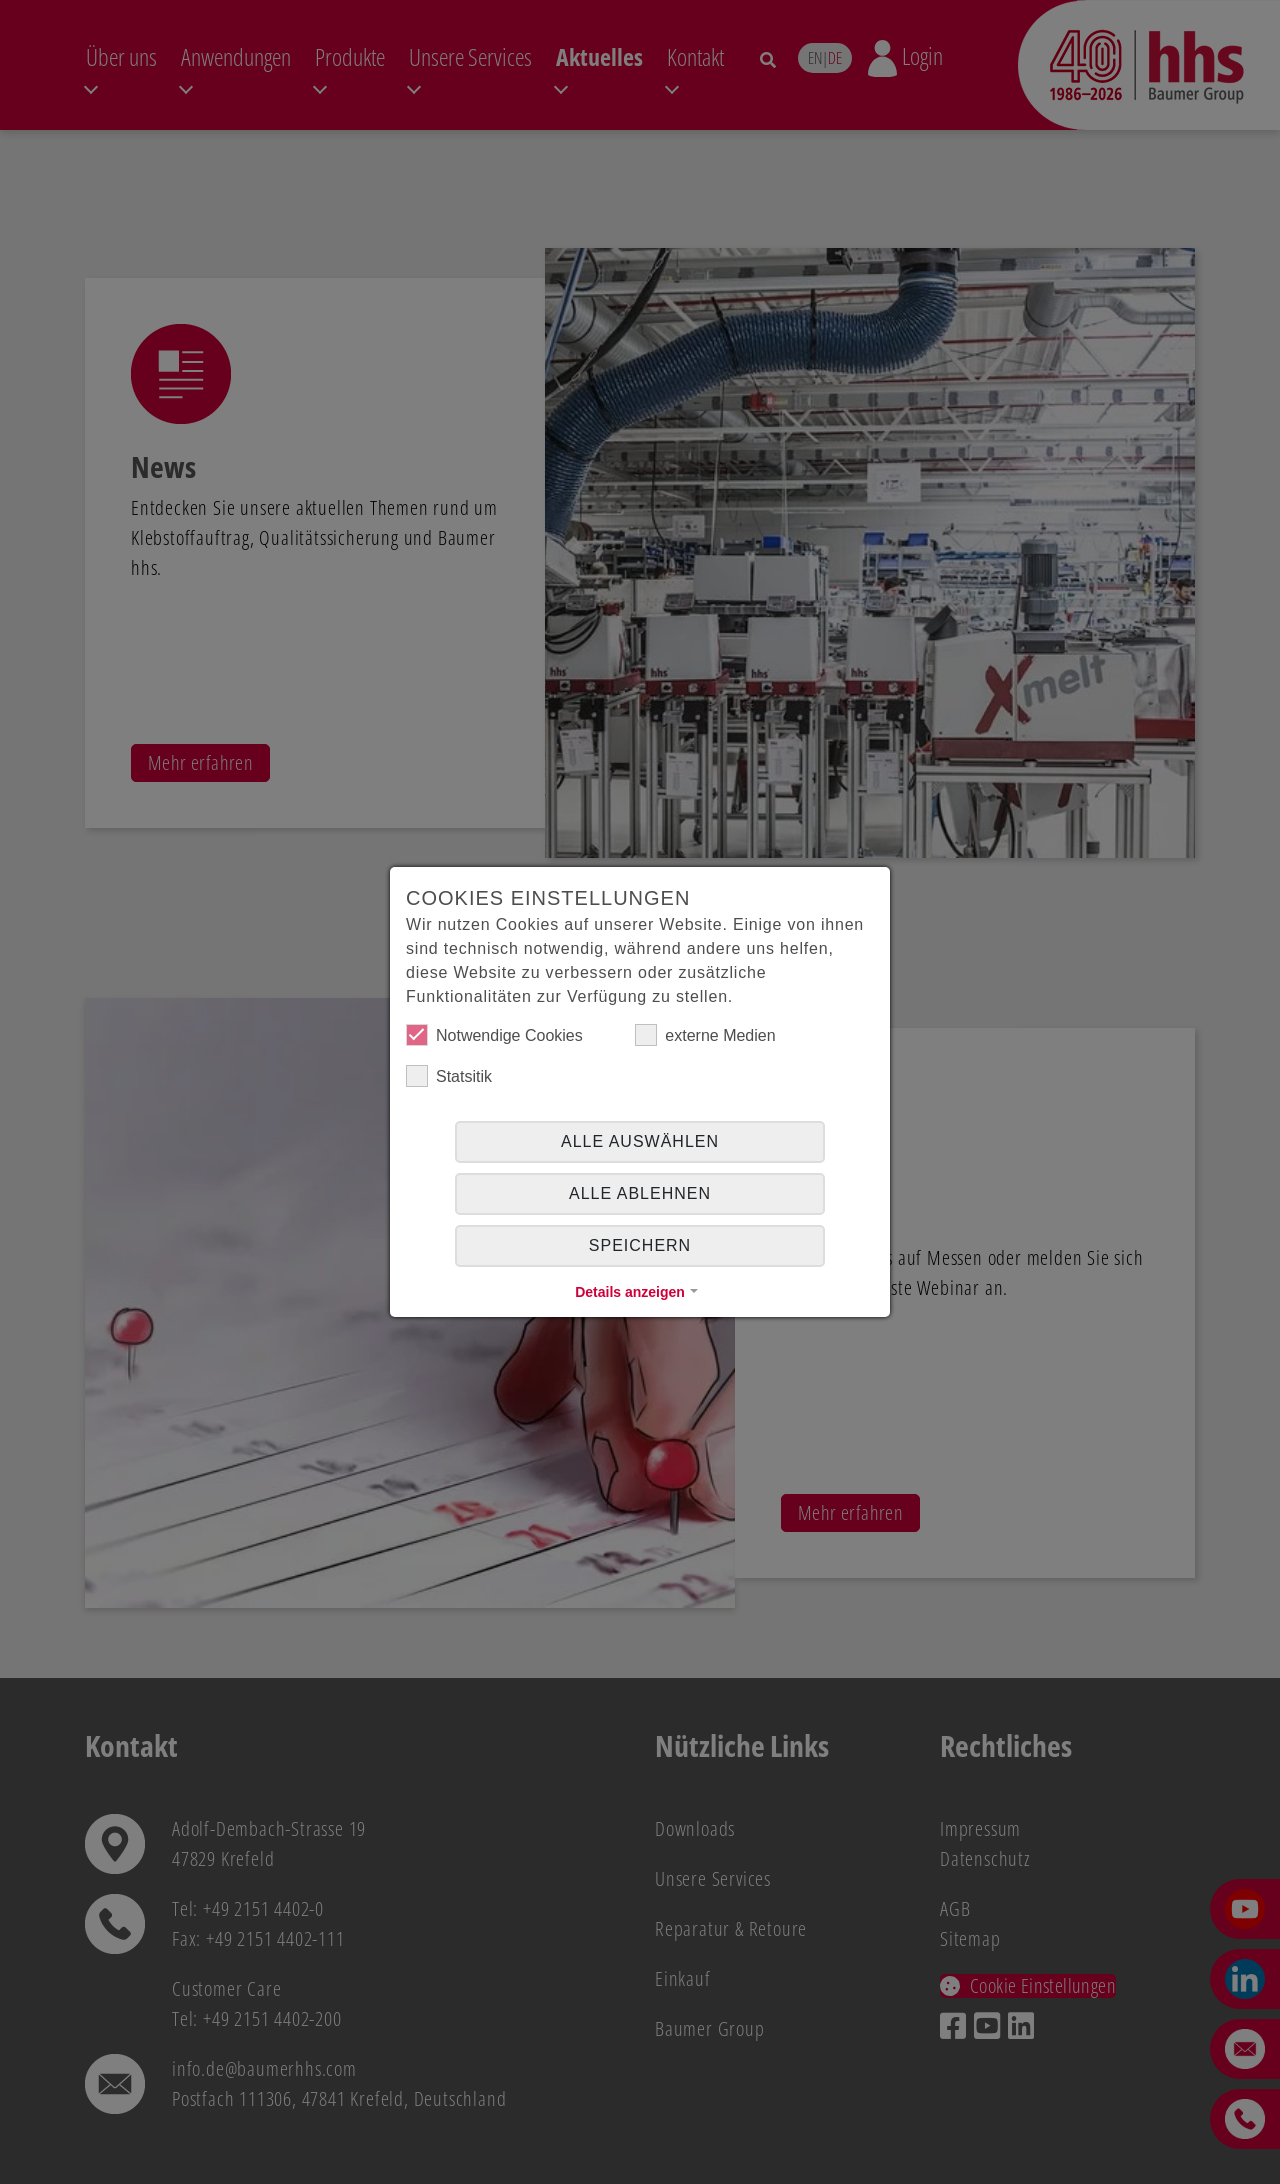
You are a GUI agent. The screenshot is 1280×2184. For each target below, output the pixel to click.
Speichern (640, 1245)
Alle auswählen (640, 1141)
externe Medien (705, 1035)
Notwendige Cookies (494, 1035)
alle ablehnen (640, 1193)
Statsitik (449, 1076)
